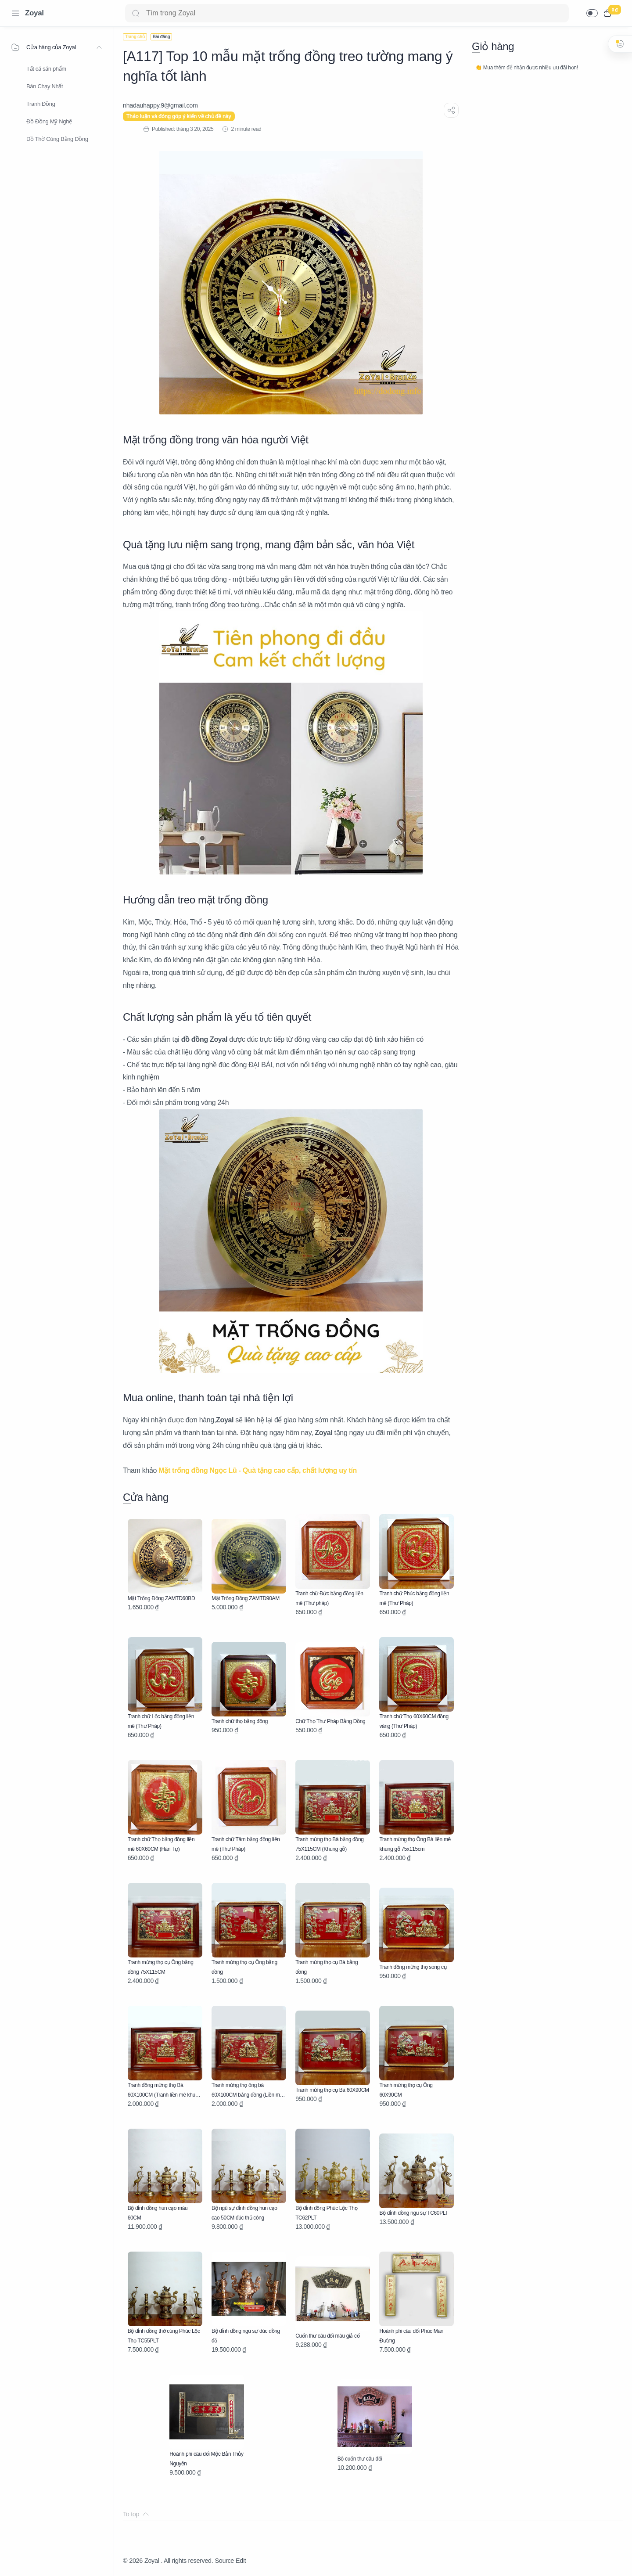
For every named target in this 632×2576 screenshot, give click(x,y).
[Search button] (136, 13)
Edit (241, 2560)
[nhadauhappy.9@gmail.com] (160, 105)
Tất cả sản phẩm (46, 68)
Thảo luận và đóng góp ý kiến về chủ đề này (178, 116)
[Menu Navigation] (15, 13)
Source (224, 2560)
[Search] (347, 13)
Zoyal (34, 13)
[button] (592, 13)
